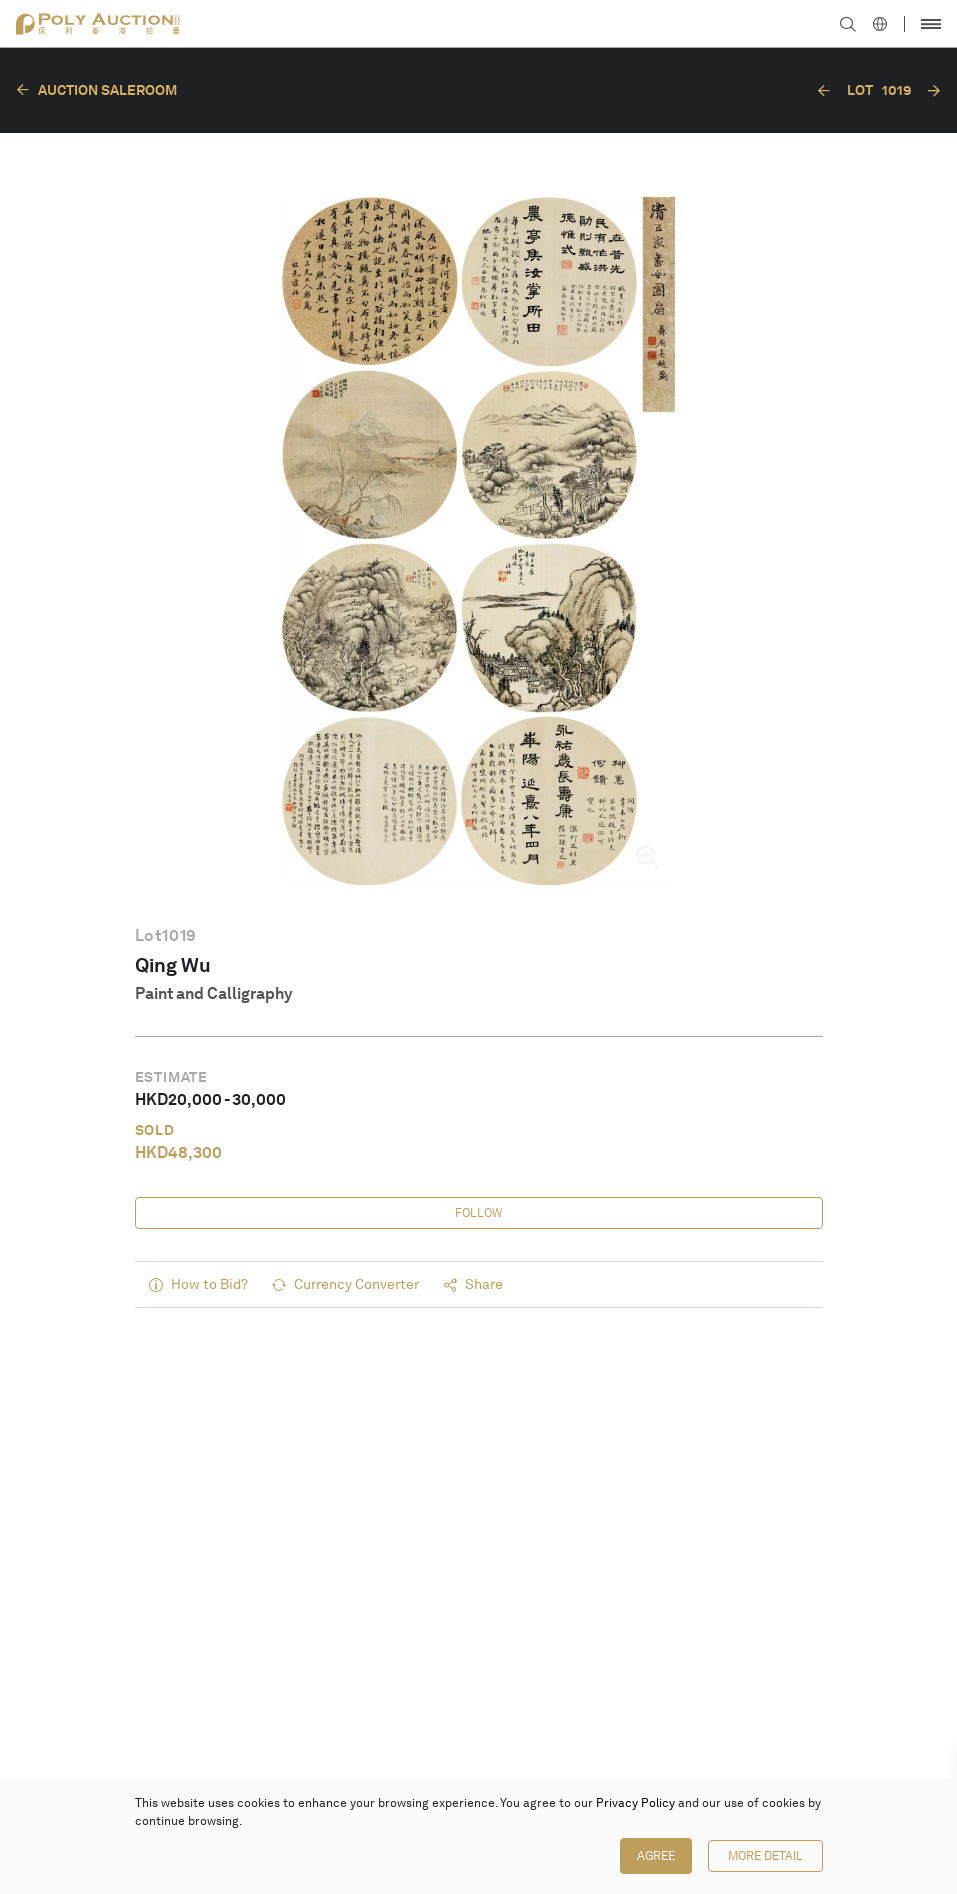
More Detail (765, 1856)
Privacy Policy (635, 1803)
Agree (656, 1856)
